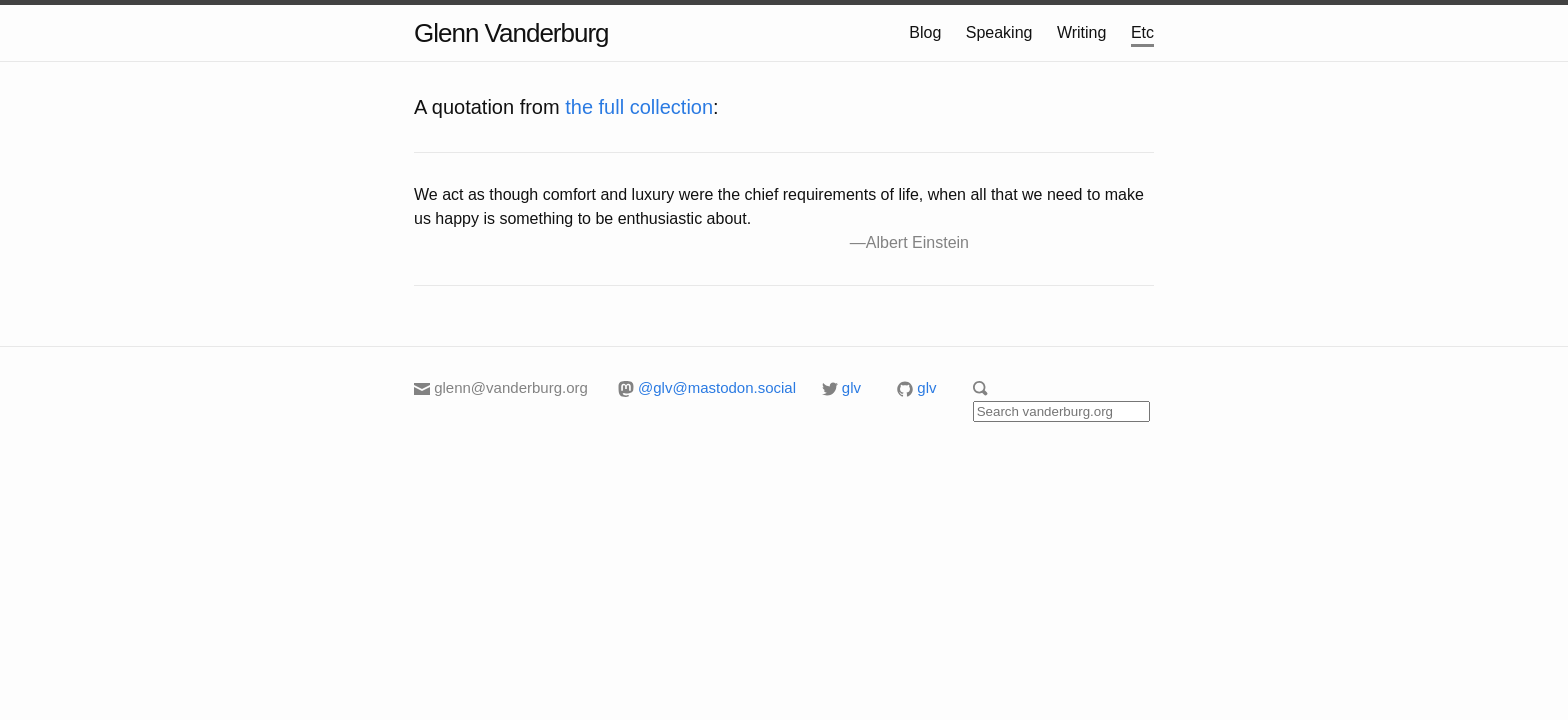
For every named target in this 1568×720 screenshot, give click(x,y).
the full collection (639, 107)
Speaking (999, 32)
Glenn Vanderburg (511, 33)
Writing (1082, 32)
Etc (1142, 32)
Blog (925, 32)
